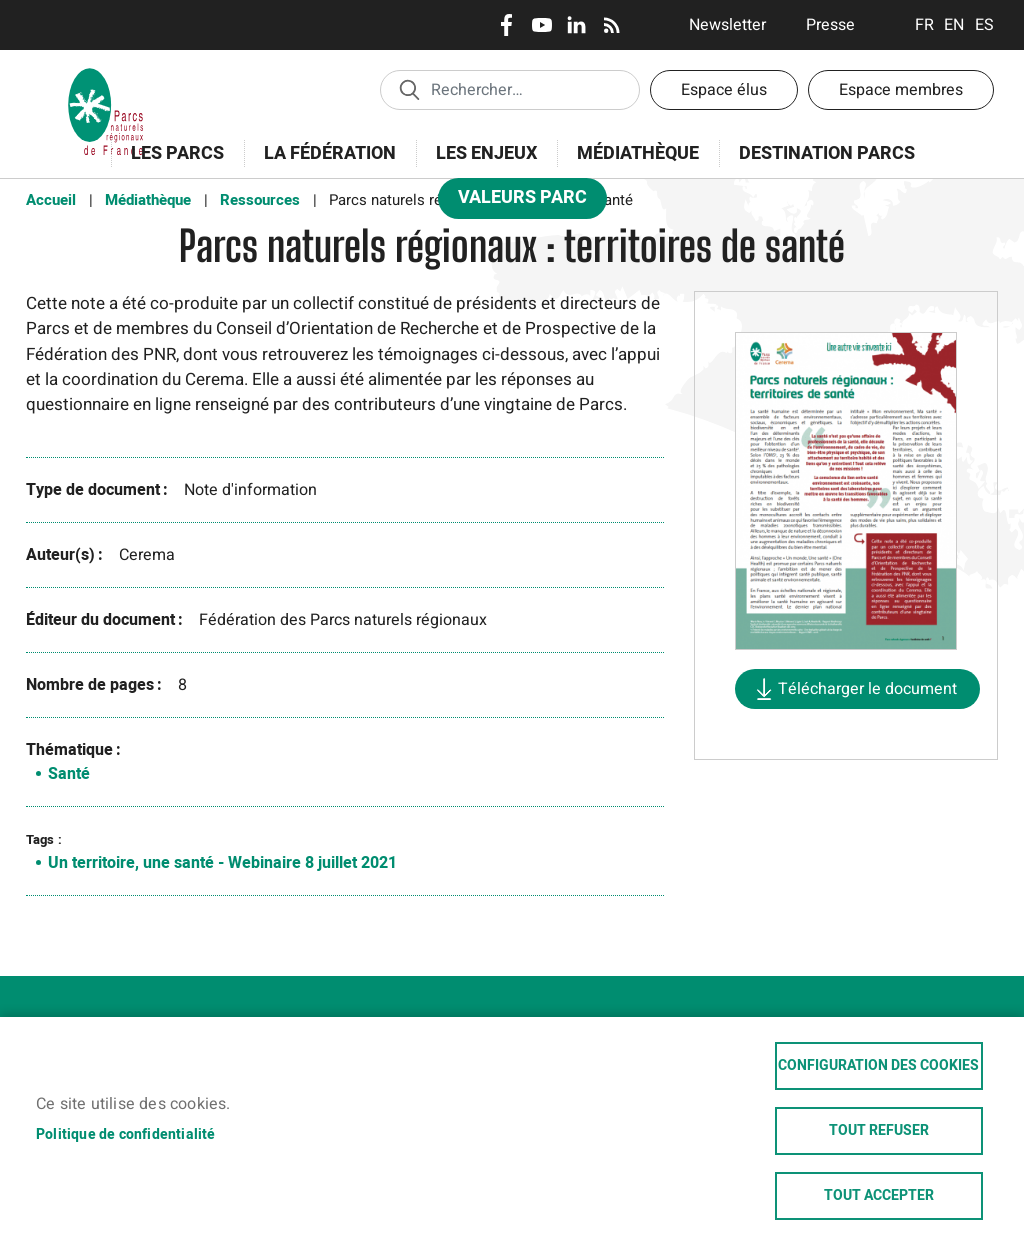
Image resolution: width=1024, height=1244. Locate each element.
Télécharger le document (867, 689)
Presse (830, 25)
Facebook (506, 25)
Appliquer (409, 89)
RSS (611, 25)
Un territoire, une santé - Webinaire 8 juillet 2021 (222, 863)
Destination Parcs (827, 153)
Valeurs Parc (516, 201)
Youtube (541, 25)
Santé (69, 774)
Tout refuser (879, 1131)
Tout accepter (879, 1196)
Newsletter (727, 25)
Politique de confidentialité (126, 1135)
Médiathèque (638, 153)
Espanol (984, 25)
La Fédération (323, 164)
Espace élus (724, 90)
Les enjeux (480, 164)
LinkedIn (576, 25)
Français (924, 25)
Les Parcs (171, 164)
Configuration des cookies (878, 1066)
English (954, 25)
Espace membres (901, 90)
